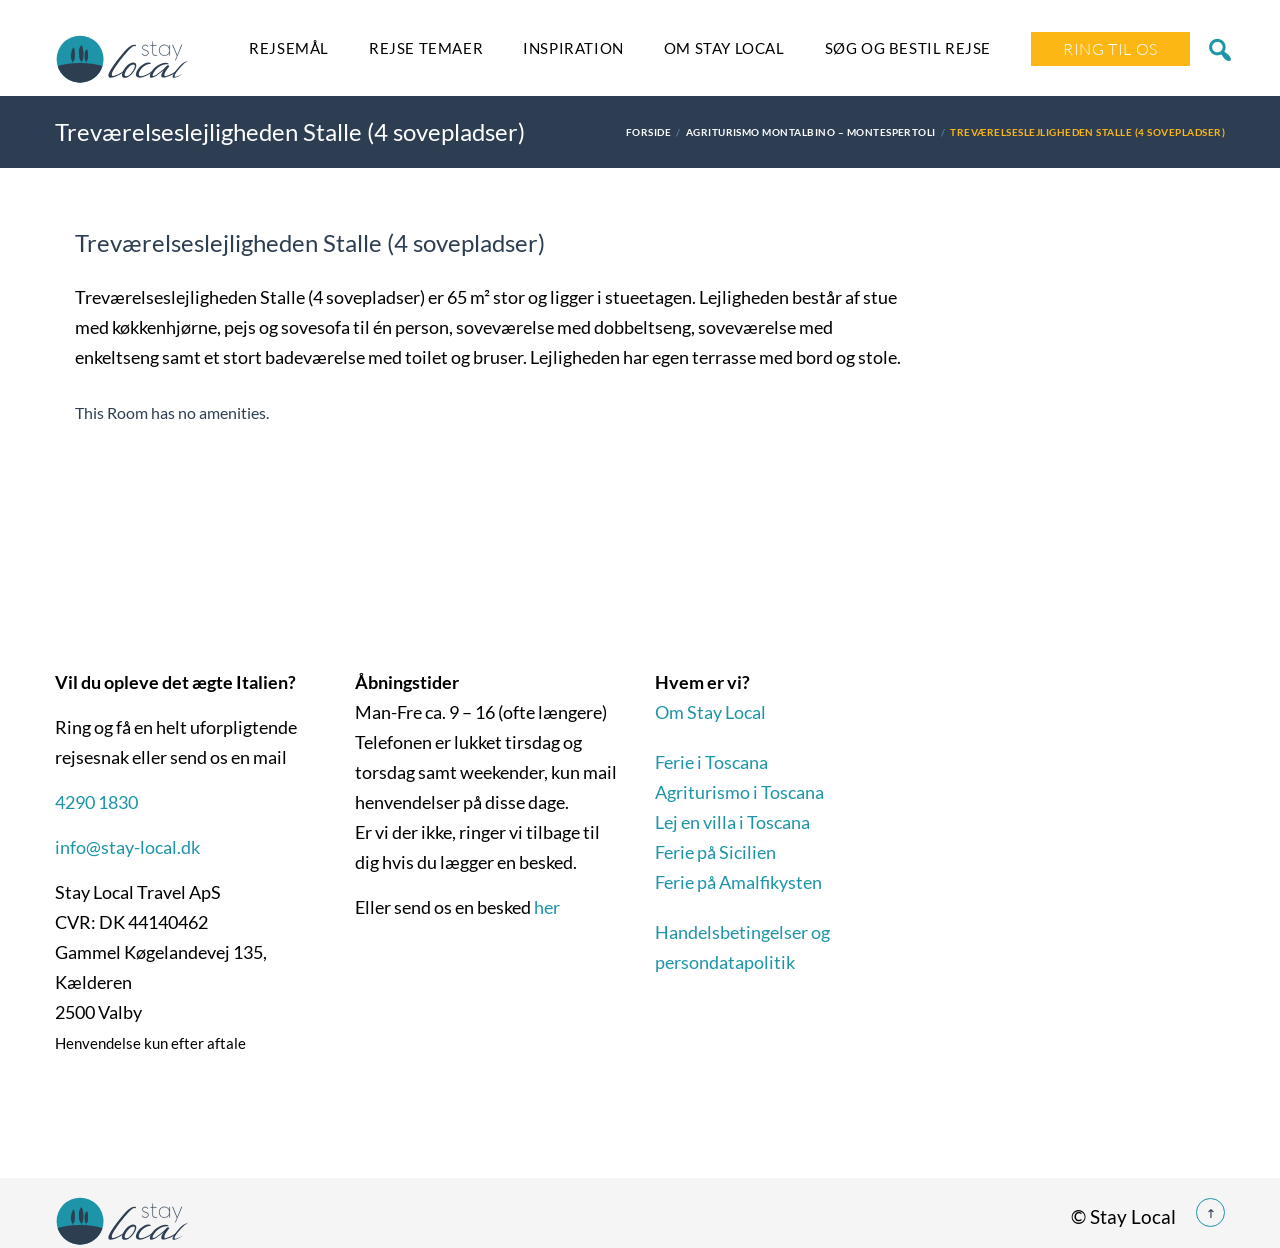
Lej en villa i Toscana (732, 822)
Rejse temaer (426, 48)
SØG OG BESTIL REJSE (908, 48)
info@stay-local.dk (127, 847)
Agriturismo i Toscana (739, 792)
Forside (648, 132)
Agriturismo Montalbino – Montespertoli (811, 132)
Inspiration (573, 48)
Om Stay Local (724, 48)
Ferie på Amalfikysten (738, 882)
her (547, 907)
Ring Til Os (1110, 49)
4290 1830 (96, 802)
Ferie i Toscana (711, 762)
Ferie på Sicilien (715, 852)
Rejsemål (289, 48)
